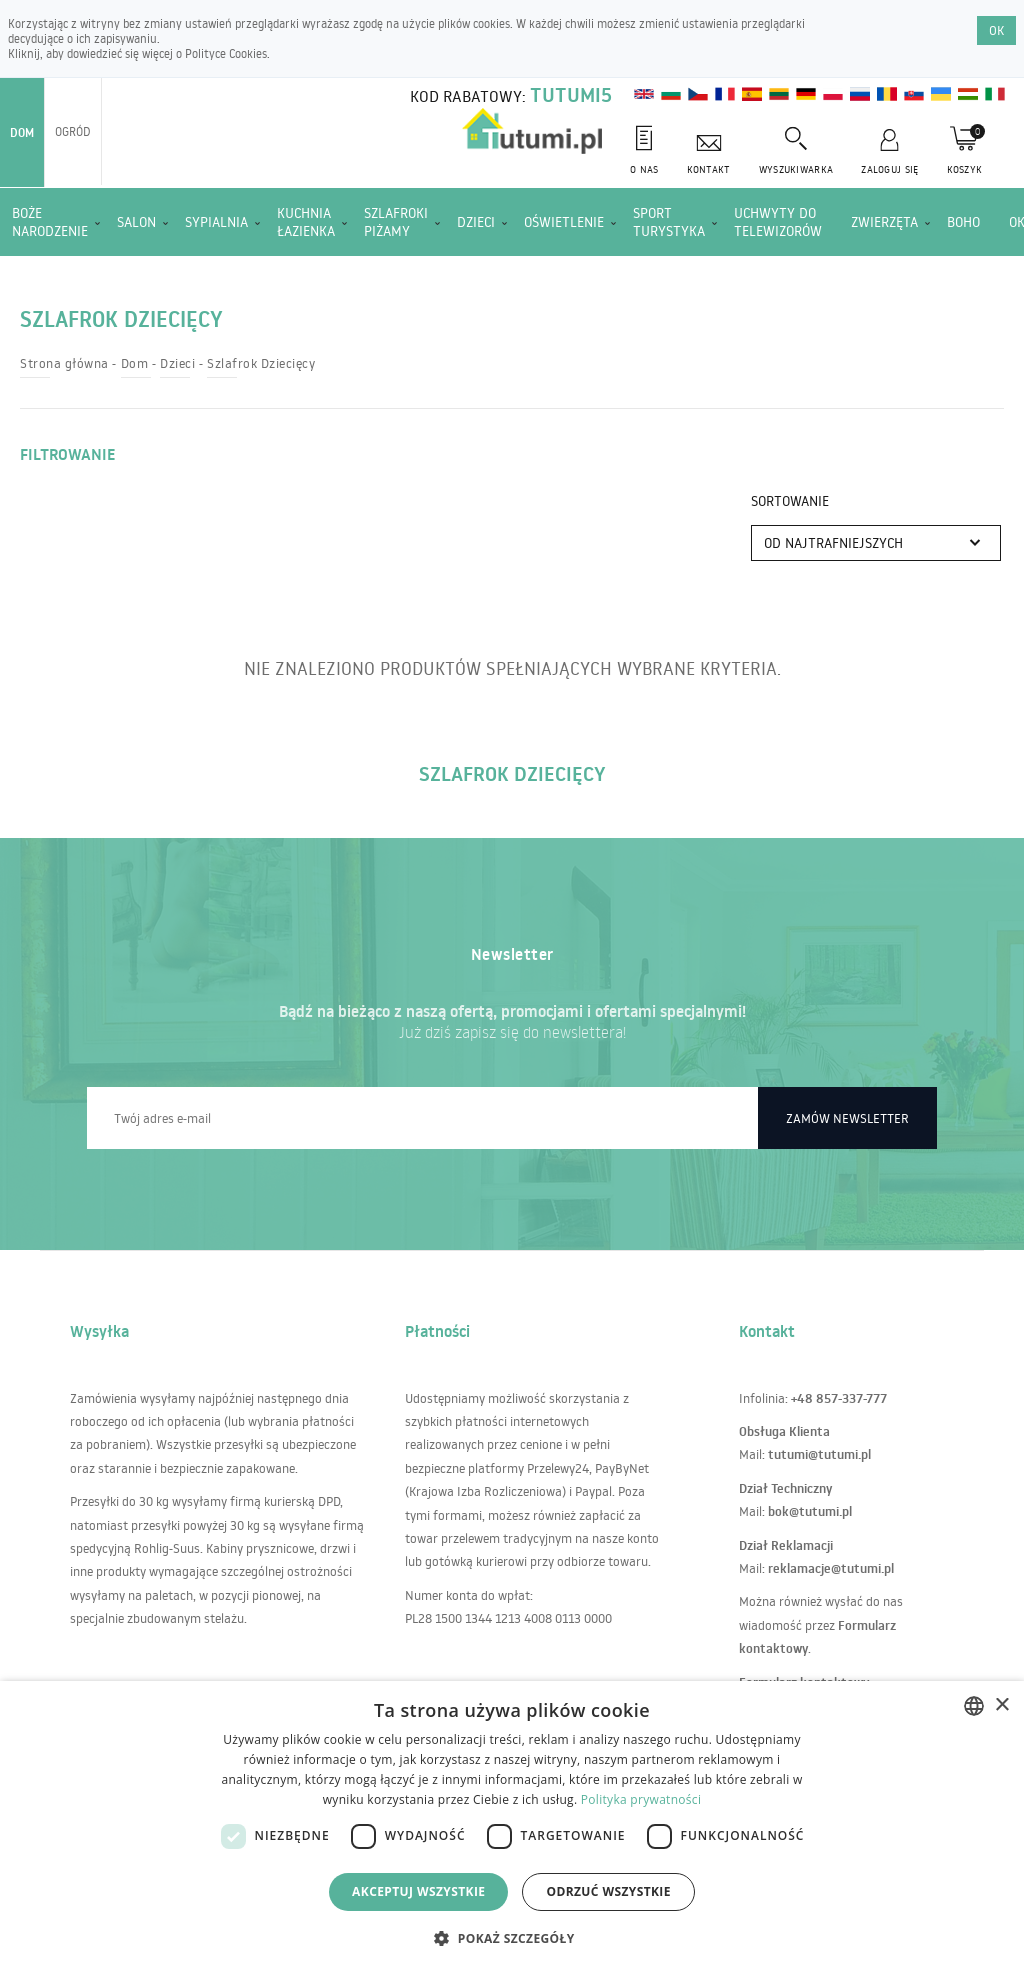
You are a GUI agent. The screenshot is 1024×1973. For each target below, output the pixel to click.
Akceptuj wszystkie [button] (418, 1891)
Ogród (73, 131)
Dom (22, 132)
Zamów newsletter (847, 1118)
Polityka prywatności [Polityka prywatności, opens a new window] (641, 1799)
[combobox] (974, 1706)
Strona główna (64, 363)
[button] (511, 1937)
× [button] (1001, 1705)
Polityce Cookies (226, 53)
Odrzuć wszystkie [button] (608, 1891)
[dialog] (512, 1827)
